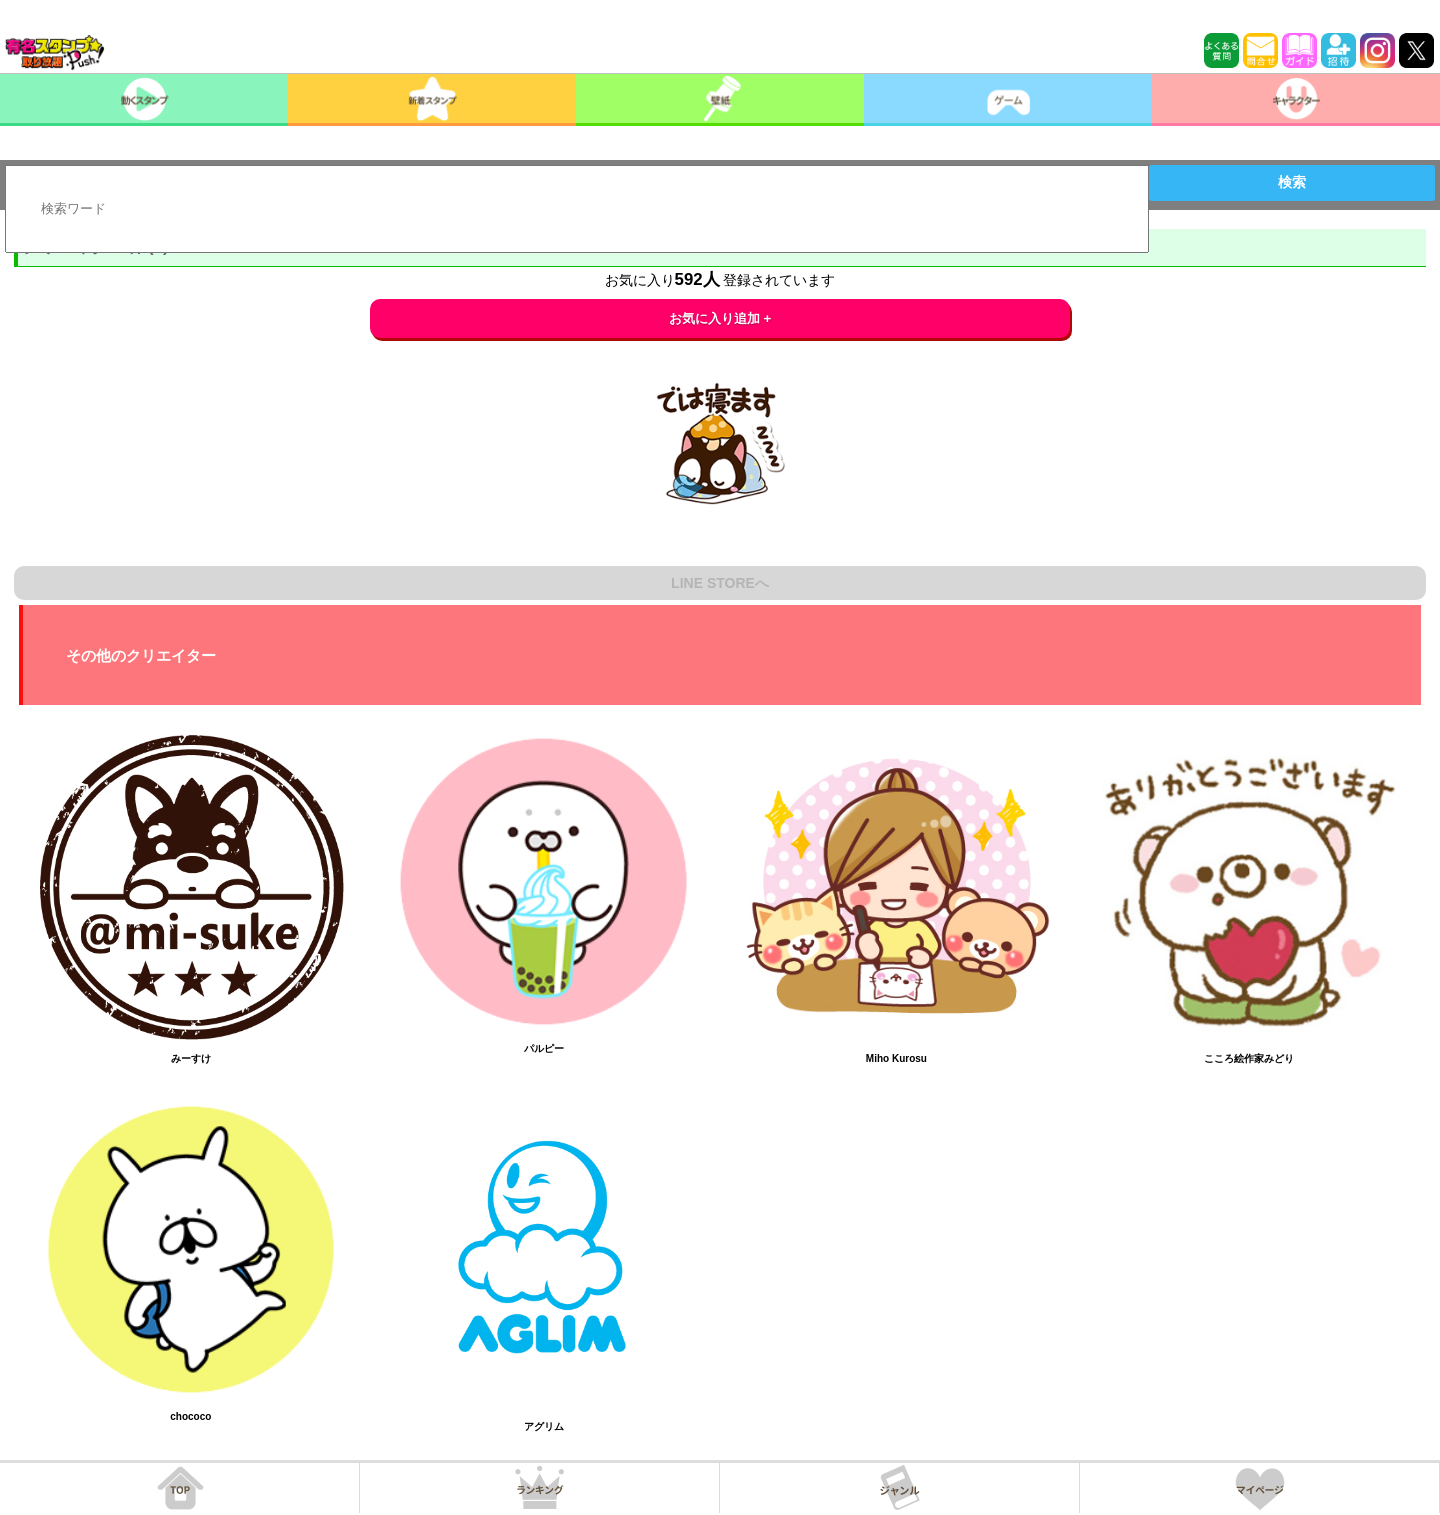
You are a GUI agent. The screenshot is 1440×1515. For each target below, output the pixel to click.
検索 (1292, 182)
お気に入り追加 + (720, 318)
